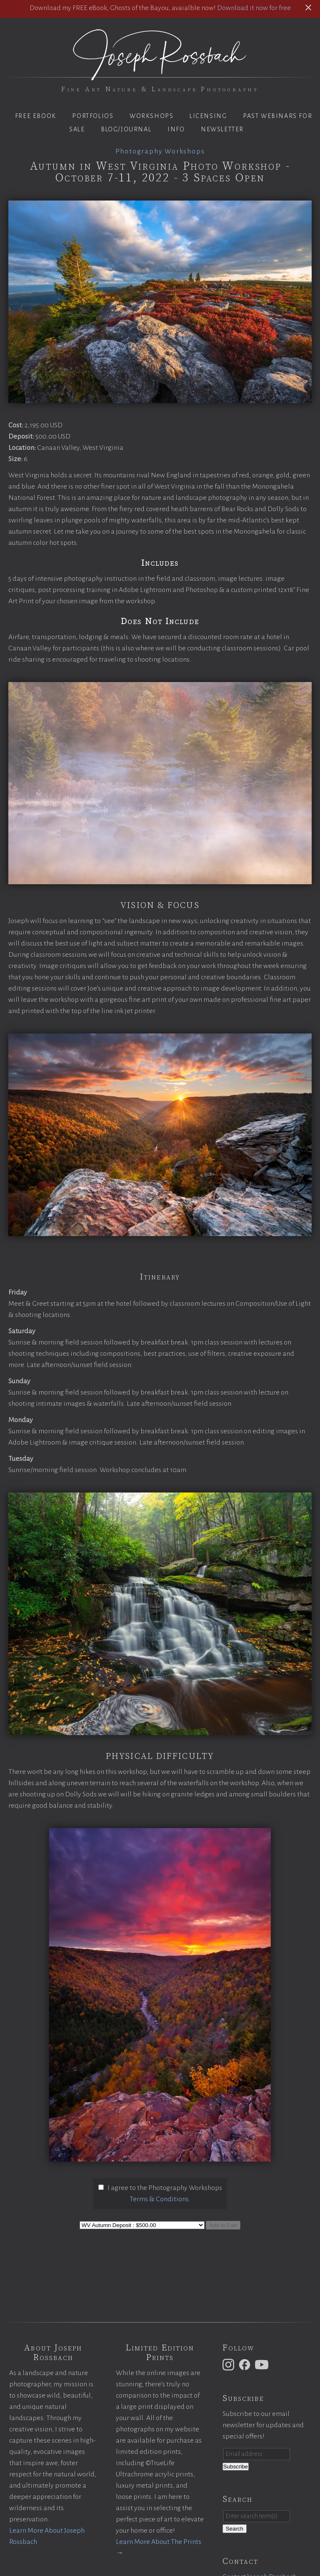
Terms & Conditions (159, 2199)
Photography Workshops (160, 151)
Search (234, 2529)
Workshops (151, 116)
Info (176, 129)
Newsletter (222, 129)
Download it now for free (254, 8)
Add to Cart (223, 2225)
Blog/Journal (126, 129)
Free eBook (35, 116)
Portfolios (92, 116)
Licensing (208, 116)
